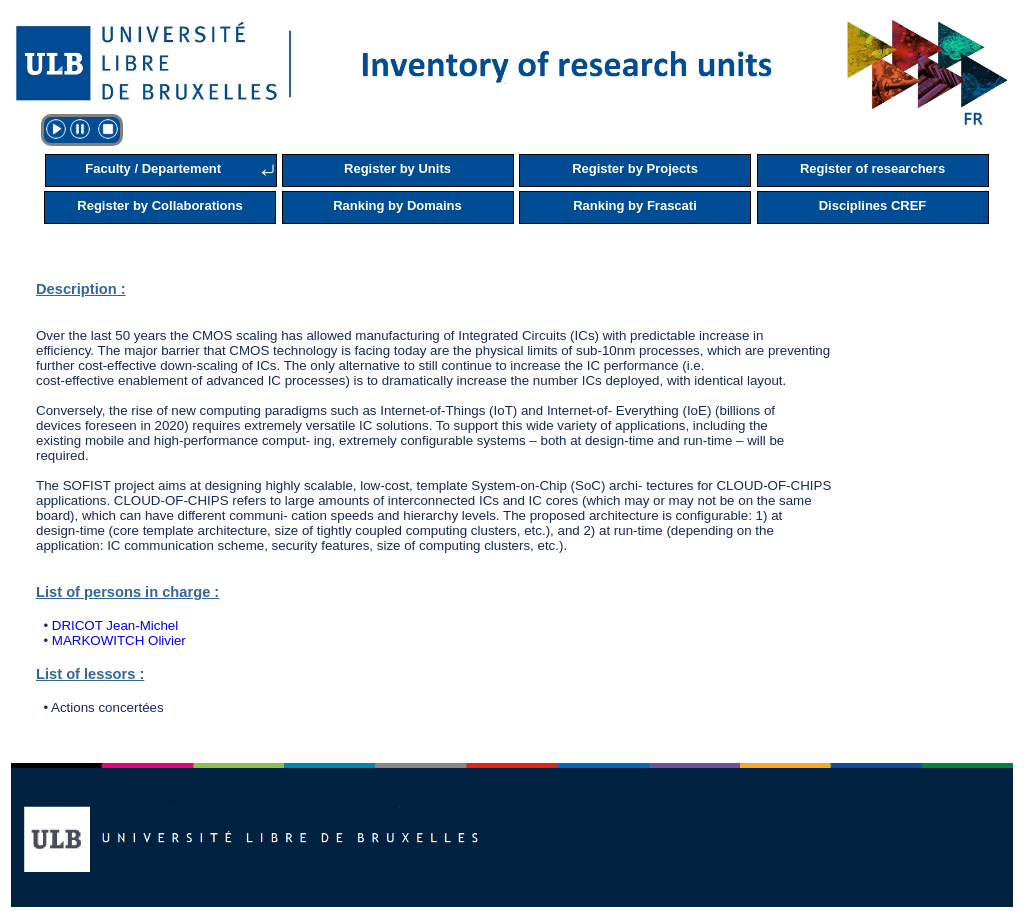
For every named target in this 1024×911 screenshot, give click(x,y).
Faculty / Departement (153, 168)
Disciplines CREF (873, 205)
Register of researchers (872, 168)
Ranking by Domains (397, 205)
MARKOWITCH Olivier (119, 640)
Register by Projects (635, 168)
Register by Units (397, 168)
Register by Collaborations (159, 205)
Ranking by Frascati (635, 205)
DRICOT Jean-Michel (115, 625)
